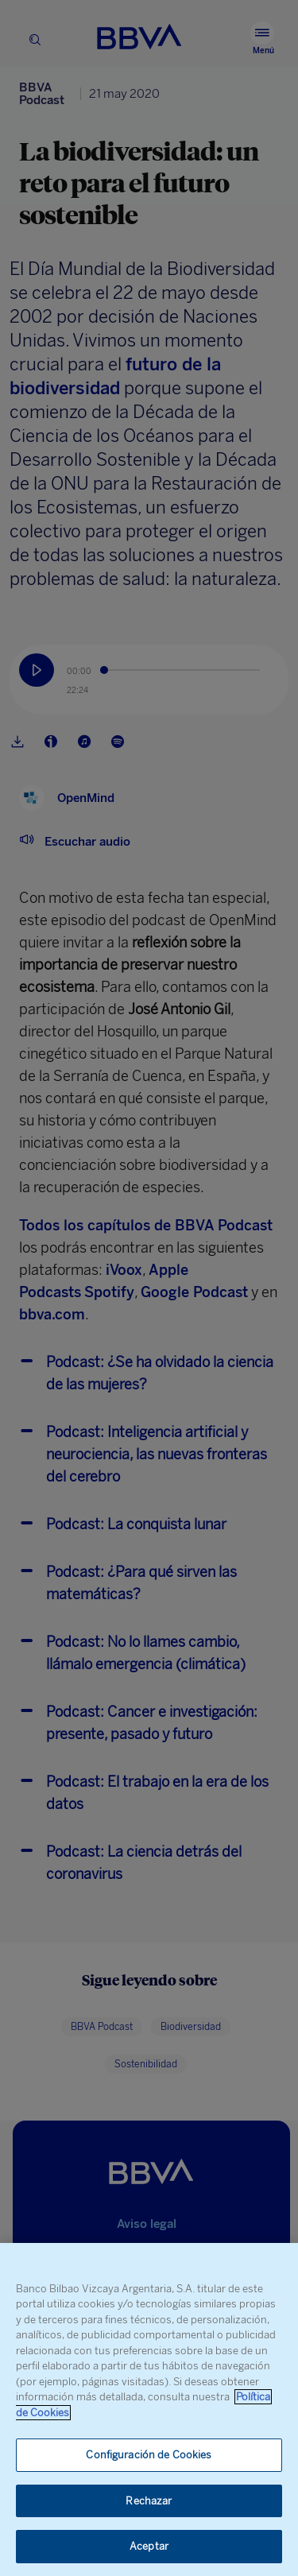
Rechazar (149, 2501)
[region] (149, 2409)
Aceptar (149, 2546)
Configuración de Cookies (148, 2455)
